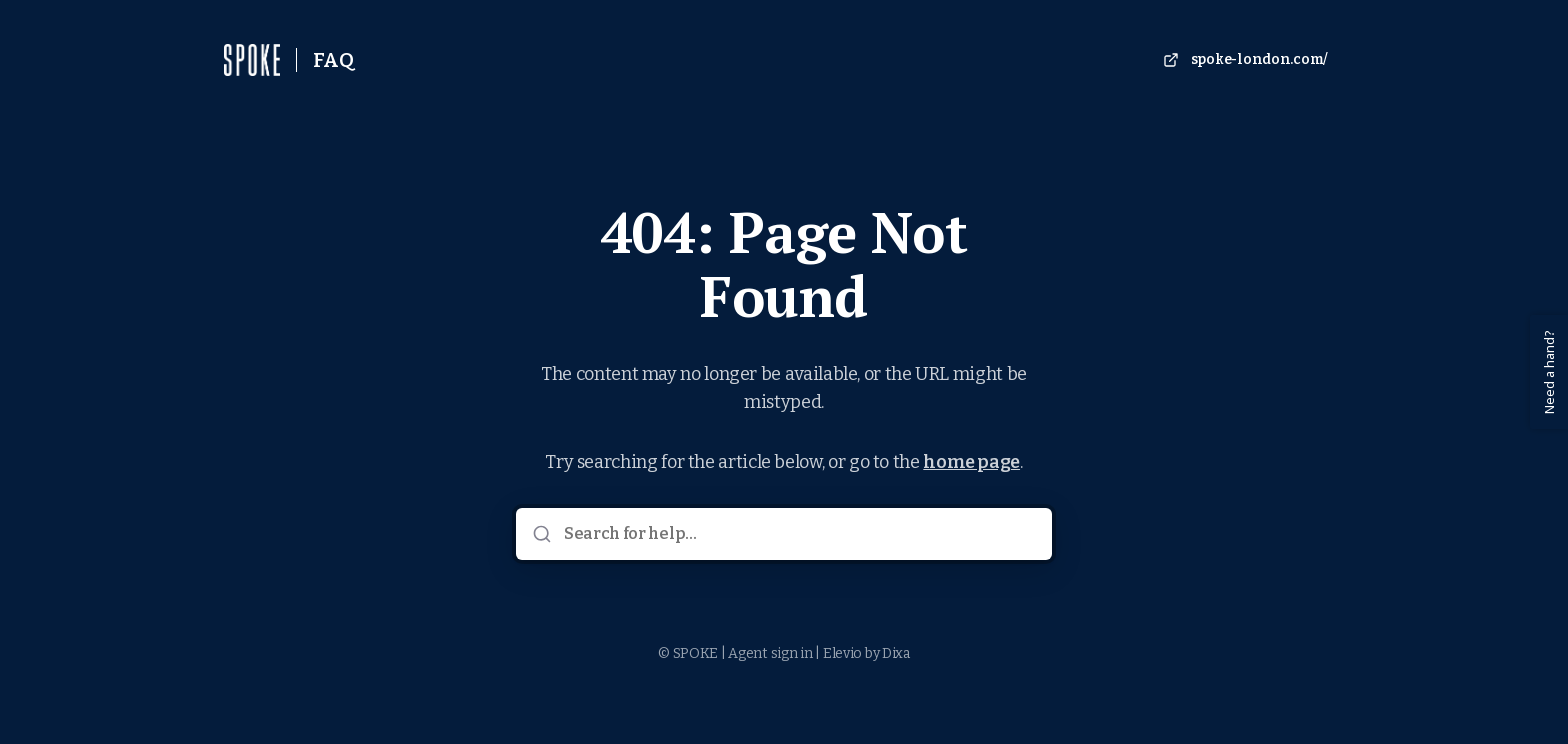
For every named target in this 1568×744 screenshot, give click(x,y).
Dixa (896, 653)
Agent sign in (770, 653)
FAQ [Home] (333, 60)
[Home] (252, 60)
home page (971, 462)
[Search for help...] (798, 534)
